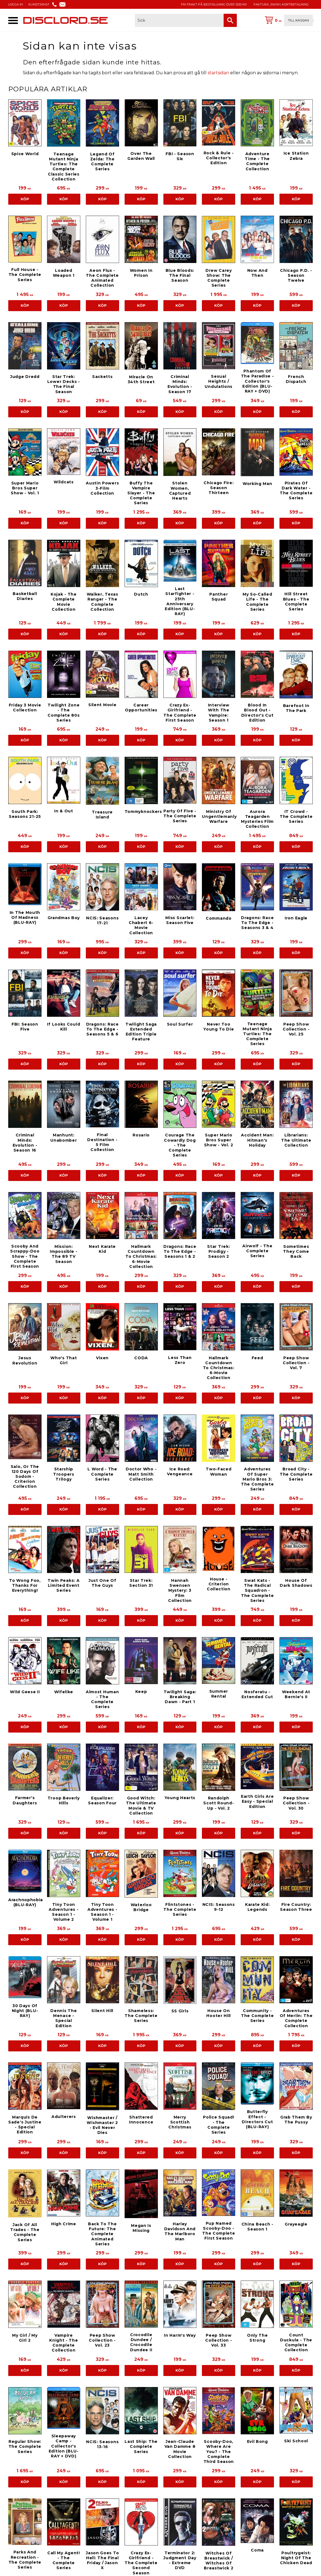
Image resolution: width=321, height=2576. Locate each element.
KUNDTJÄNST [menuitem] (39, 4)
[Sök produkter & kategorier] (179, 20)
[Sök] (230, 20)
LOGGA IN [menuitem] (15, 4)
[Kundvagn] (288, 20)
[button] (13, 20)
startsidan (218, 72)
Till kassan (298, 20)
